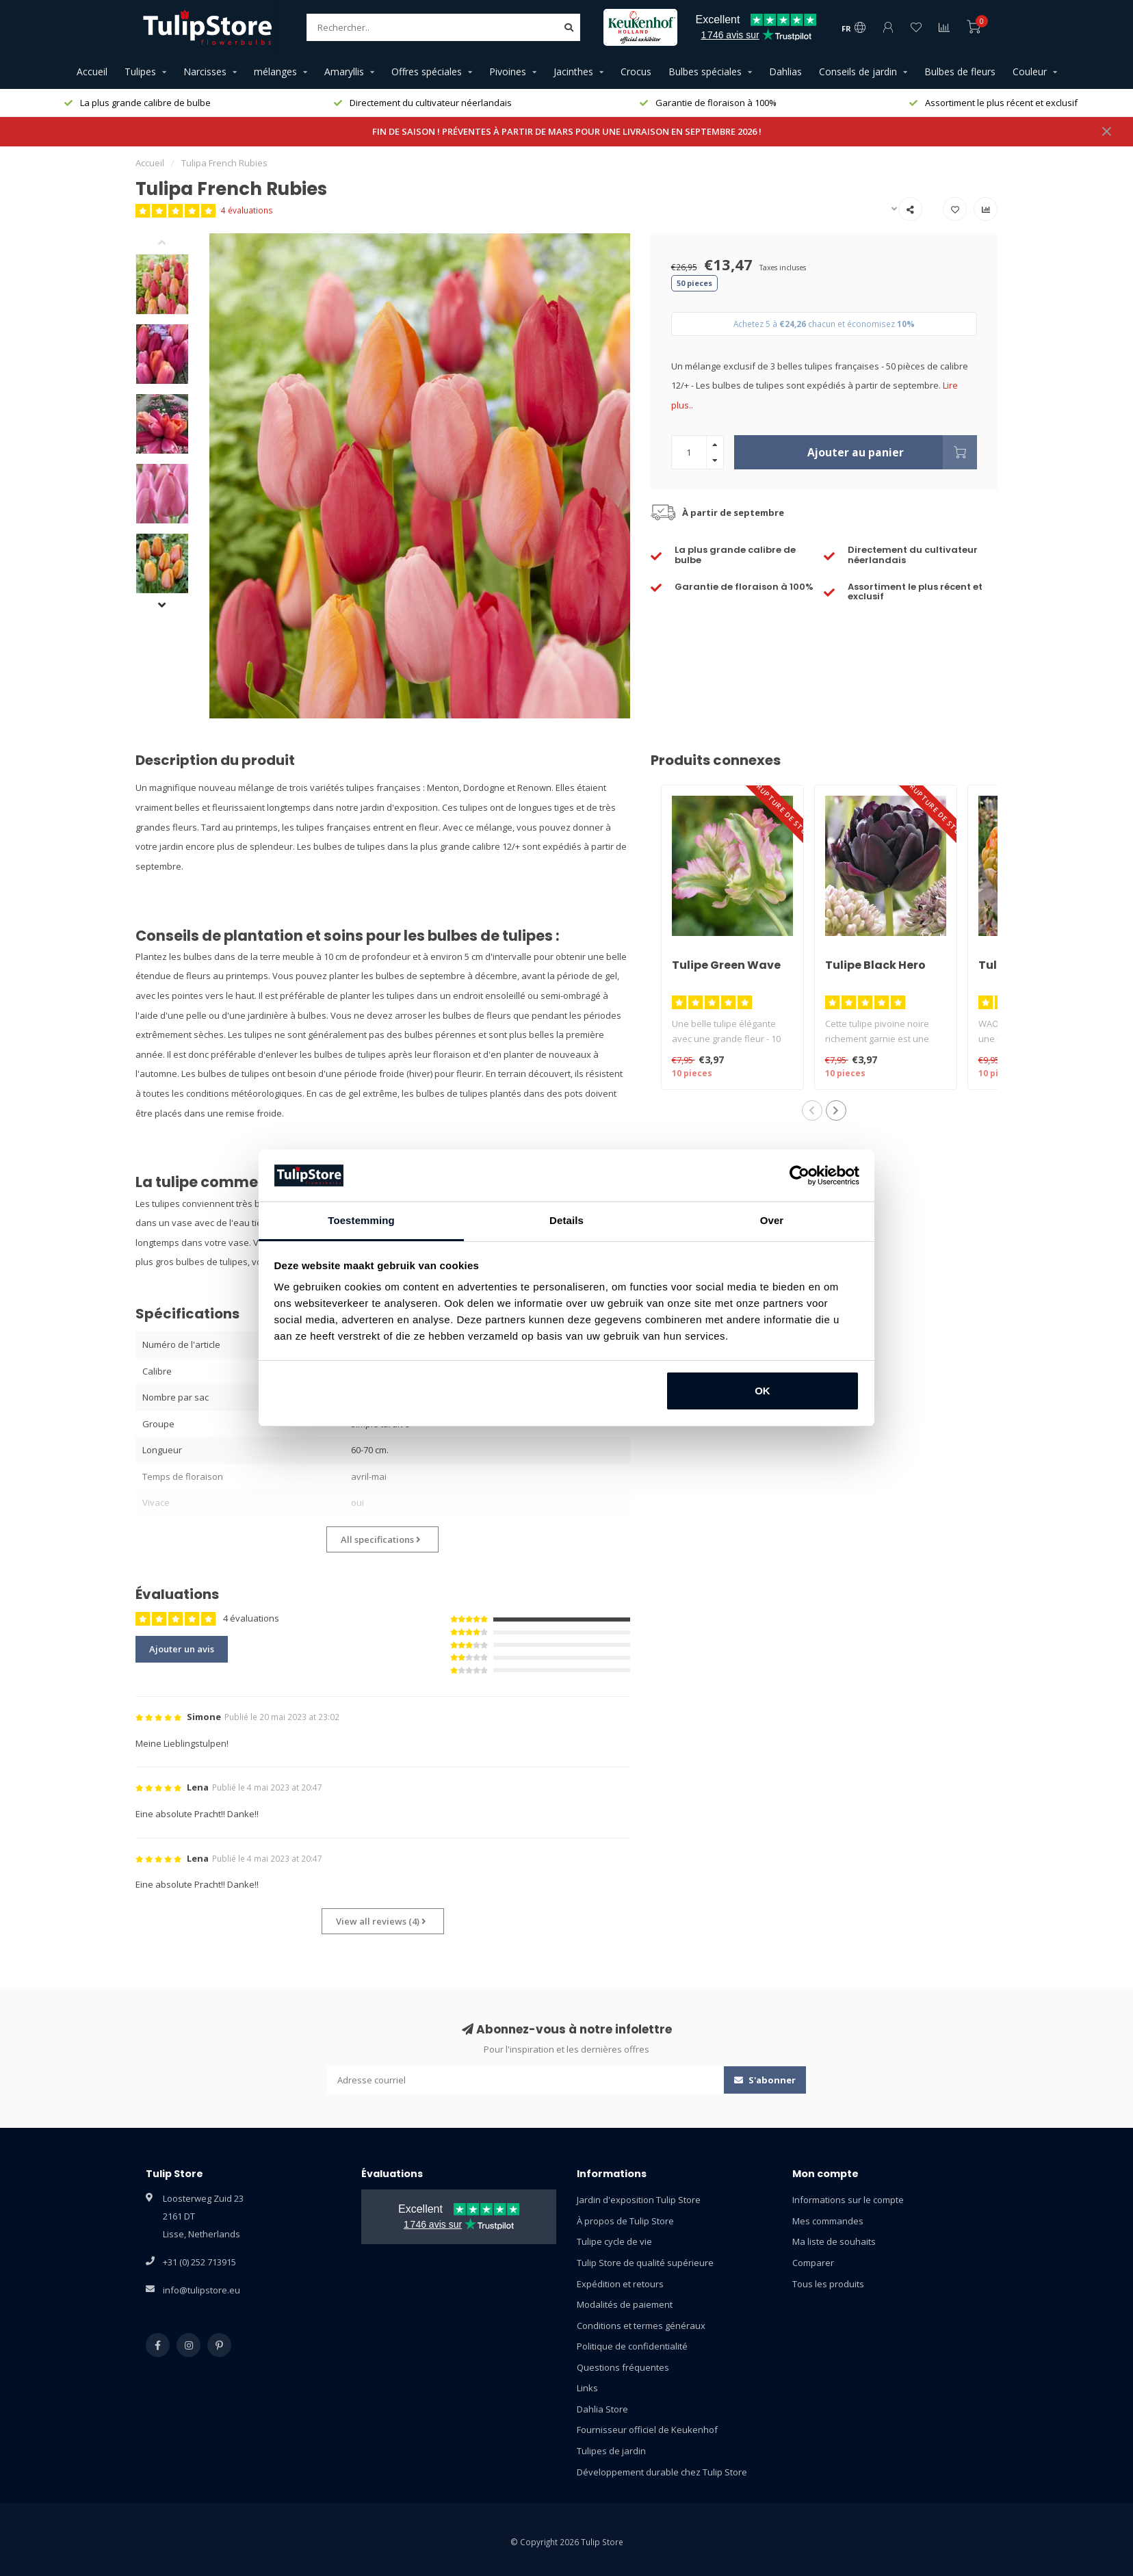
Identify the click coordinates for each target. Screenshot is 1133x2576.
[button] (172, 243)
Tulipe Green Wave (726, 965)
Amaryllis (344, 71)
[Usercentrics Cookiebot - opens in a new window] (799, 1175)
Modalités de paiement (625, 2304)
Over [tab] (772, 1220)
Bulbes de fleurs (959, 71)
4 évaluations (247, 210)
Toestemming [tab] (361, 1220)
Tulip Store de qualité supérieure (645, 2262)
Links (587, 2388)
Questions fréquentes (623, 2367)
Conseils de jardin (858, 71)
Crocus (636, 71)
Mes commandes (827, 2221)
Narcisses (204, 71)
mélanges (275, 71)
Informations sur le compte (848, 2200)
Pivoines (507, 71)
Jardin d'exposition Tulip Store (639, 2200)
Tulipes (140, 71)
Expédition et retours (620, 2284)
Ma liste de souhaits (834, 2241)
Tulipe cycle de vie (614, 2241)
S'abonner (765, 2080)
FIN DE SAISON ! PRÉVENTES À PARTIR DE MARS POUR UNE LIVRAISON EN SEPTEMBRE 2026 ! (566, 131)
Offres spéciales (426, 71)
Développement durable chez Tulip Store (662, 2472)
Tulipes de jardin (611, 2451)
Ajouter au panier (892, 452)
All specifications (381, 1539)
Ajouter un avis (181, 1649)
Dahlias (785, 71)
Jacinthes (573, 71)
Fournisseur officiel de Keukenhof (647, 2429)
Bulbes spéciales (705, 71)
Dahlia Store (602, 2409)
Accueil (92, 71)
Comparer (813, 2262)
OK (762, 1390)
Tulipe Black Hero (875, 965)
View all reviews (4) (381, 1921)
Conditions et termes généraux (641, 2325)
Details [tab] (566, 1220)
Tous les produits (828, 2284)
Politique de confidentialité (632, 2346)
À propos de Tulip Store (625, 2221)
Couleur (1030, 71)
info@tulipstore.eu (201, 2290)
